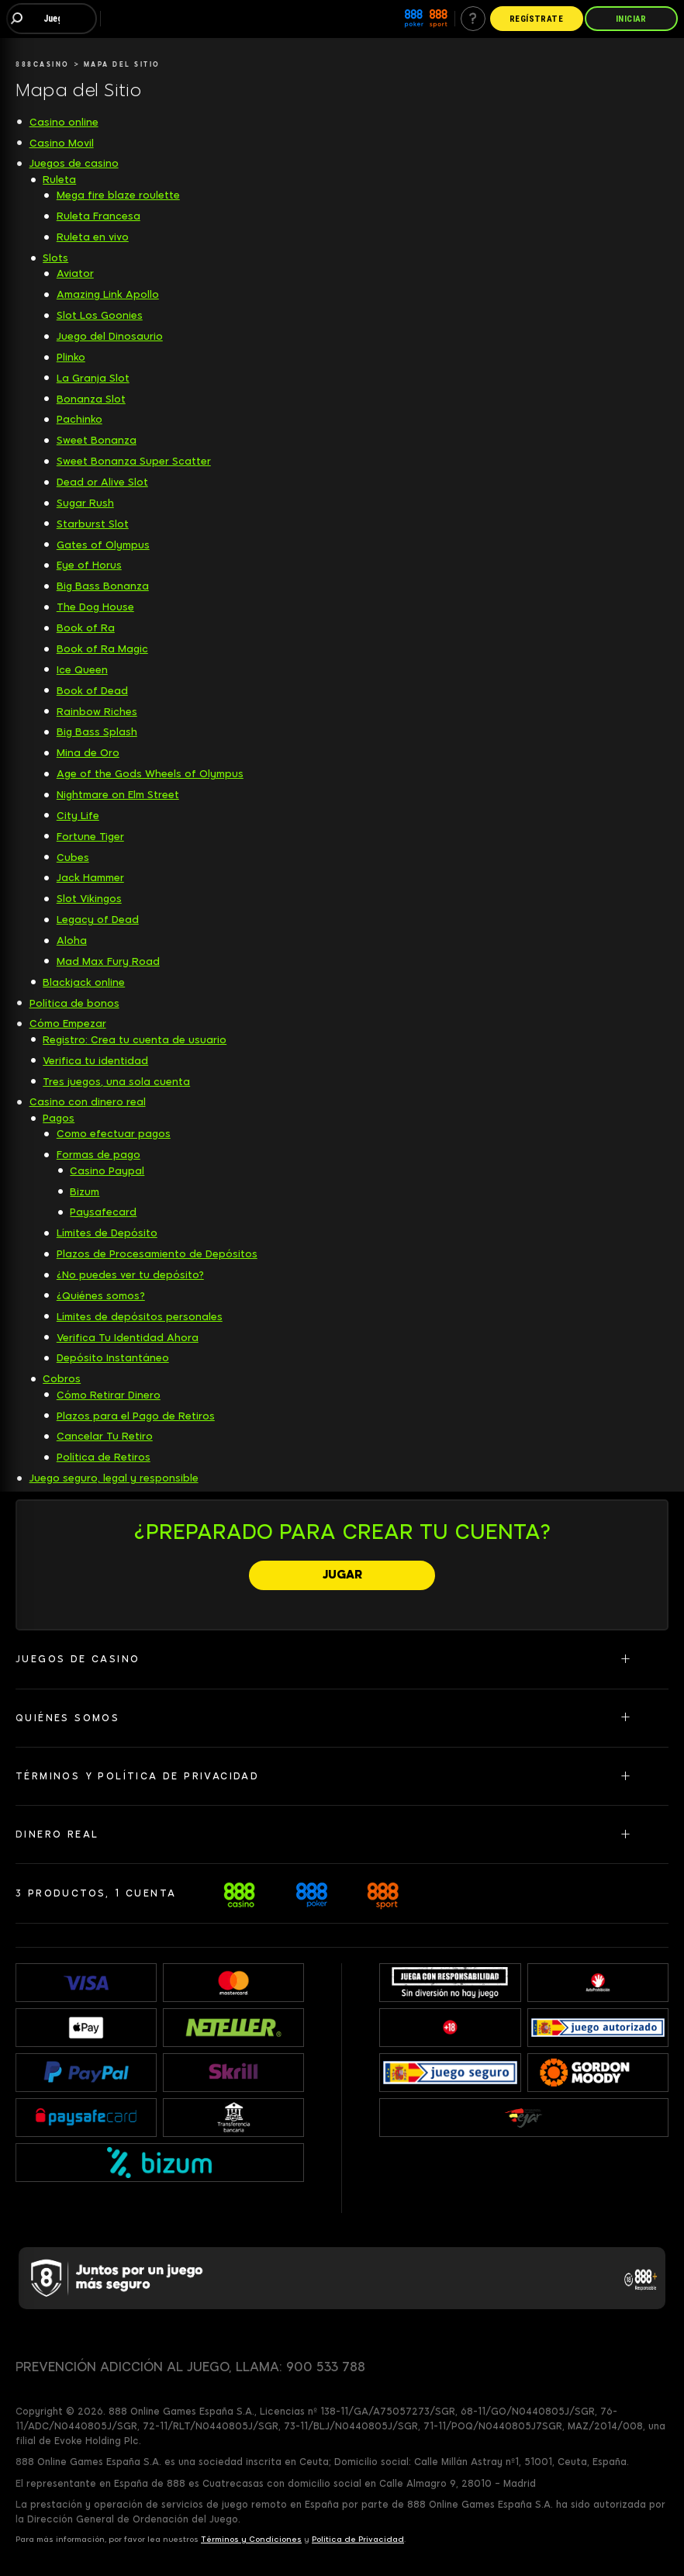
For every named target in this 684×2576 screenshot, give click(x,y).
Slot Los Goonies (100, 315)
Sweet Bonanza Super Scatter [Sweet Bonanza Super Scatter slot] (134, 461)
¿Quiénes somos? (101, 1296)
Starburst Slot (93, 524)
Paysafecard (103, 1212)
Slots (55, 258)
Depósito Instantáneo (113, 1358)
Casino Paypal (107, 1171)
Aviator (75, 273)
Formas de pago (98, 1154)
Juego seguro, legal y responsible (114, 1478)
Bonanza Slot (91, 399)
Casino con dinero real (87, 1102)
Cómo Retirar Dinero (109, 1395)
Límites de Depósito (107, 1233)
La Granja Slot (93, 378)
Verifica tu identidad (95, 1061)
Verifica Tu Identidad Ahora (128, 1337)
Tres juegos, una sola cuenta (116, 1081)
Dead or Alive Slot (102, 482)
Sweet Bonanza (96, 440)
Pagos (58, 1118)
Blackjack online (84, 982)
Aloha (72, 940)
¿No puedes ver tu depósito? (130, 1275)
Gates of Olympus (103, 545)
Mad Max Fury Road (108, 961)
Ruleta (59, 179)
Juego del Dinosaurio (110, 336)
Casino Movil (61, 143)
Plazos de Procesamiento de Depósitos (157, 1254)
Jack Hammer (90, 877)
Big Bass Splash (97, 732)
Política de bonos (74, 1003)
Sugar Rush (85, 503)
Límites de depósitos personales (140, 1317)
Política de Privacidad (358, 2539)
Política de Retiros (103, 1457)
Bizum (84, 1192)
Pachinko (79, 419)
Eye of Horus (89, 565)
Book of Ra (86, 628)
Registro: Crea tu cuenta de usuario (134, 1040)
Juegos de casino (74, 163)
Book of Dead (92, 691)
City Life (78, 815)
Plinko (71, 357)
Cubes (73, 857)
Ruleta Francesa (98, 216)
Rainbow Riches (97, 711)
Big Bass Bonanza (103, 586)
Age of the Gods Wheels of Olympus (150, 774)
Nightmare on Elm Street (118, 794)
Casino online (63, 122)
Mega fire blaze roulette (118, 195)
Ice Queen (82, 670)
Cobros (62, 1379)
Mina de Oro (88, 753)
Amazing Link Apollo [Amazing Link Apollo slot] (108, 294)
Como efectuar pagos (114, 1133)
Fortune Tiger (90, 836)
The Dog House (95, 607)
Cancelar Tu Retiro (105, 1436)
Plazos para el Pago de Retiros (136, 1416)
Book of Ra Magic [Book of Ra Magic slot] (102, 649)
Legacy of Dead (98, 919)
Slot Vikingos (89, 898)
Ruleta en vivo (93, 237)
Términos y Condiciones (251, 2539)
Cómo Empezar (67, 1023)
